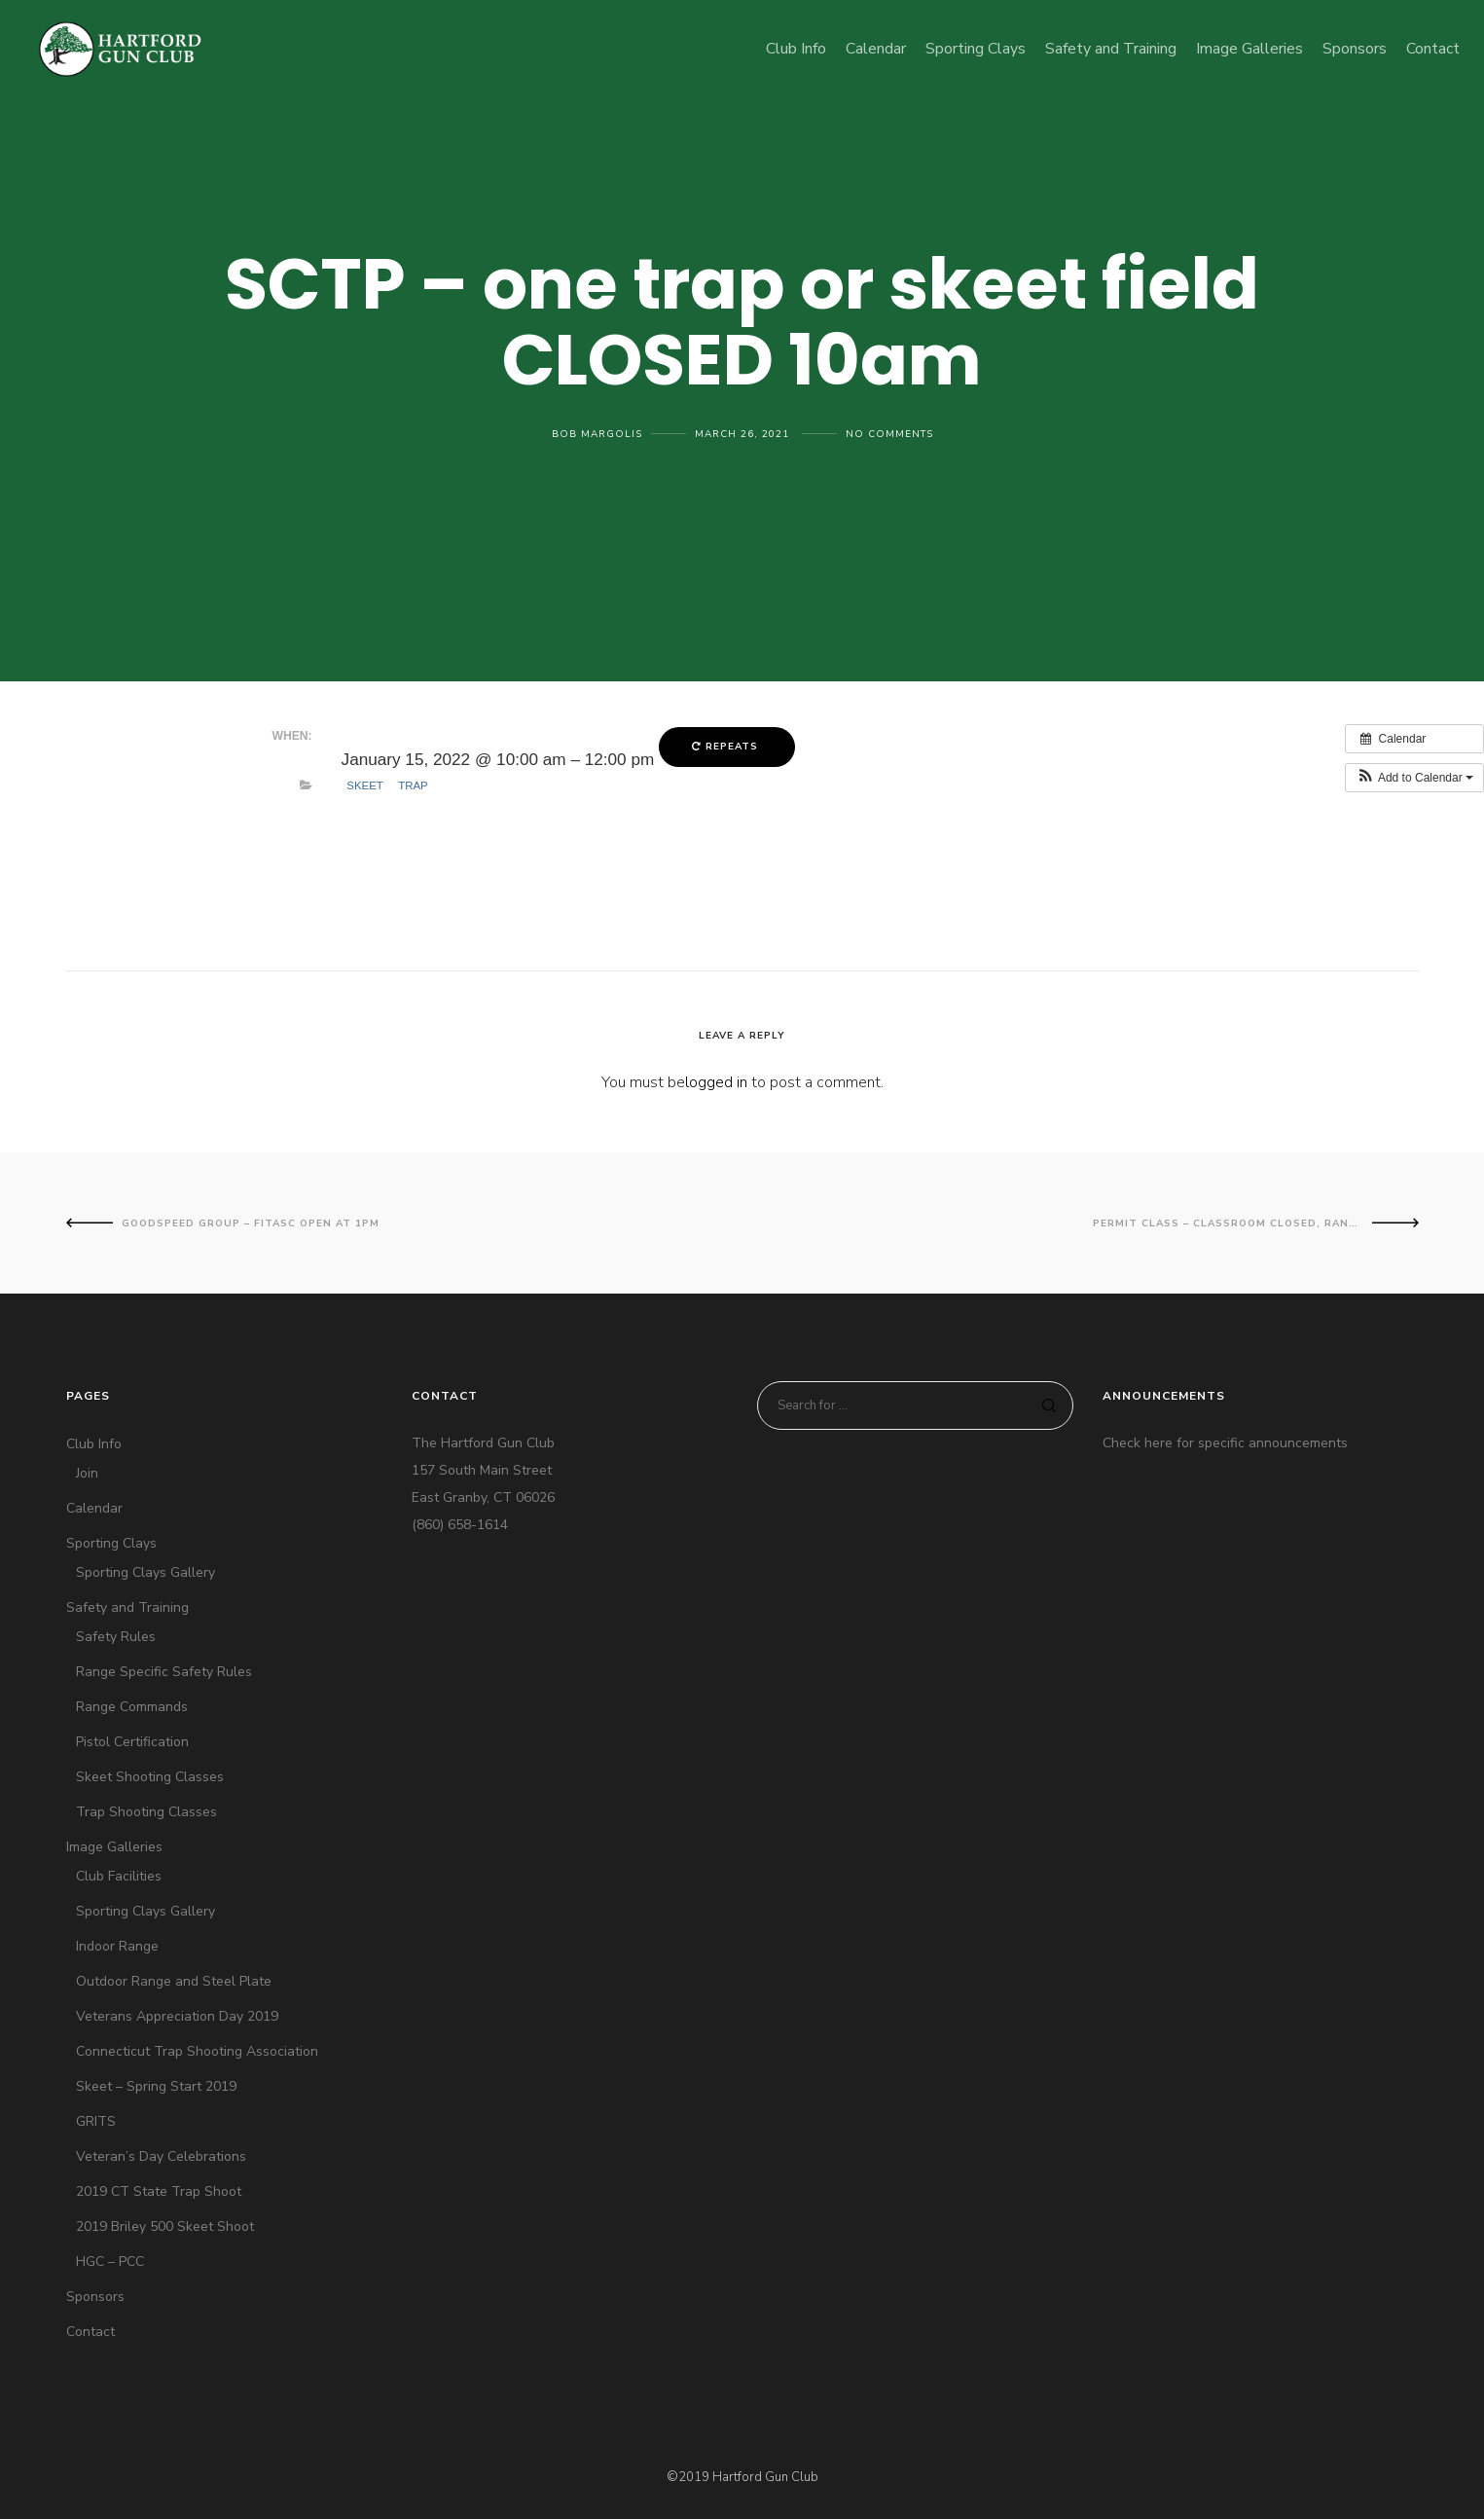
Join (87, 1473)
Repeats (727, 746)
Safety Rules (116, 1636)
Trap (413, 785)
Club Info (94, 1444)
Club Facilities (119, 1876)
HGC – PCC (110, 2261)
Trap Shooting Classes (146, 1812)
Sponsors (95, 2296)
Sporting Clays (111, 1543)
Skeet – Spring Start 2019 (156, 2086)
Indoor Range (117, 1946)
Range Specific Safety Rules (164, 1671)
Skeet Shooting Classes (150, 1777)
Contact (90, 2331)
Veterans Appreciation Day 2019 (177, 2016)
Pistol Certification (132, 1742)
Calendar (94, 1508)
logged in (716, 1082)
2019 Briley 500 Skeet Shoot (165, 2226)
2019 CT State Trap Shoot (158, 2191)
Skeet (364, 785)
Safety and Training (127, 1607)
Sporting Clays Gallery (145, 1572)
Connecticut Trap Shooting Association (197, 2051)
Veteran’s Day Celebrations (161, 2156)
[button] (1414, 777)
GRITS (96, 2121)
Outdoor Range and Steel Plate (173, 1981)
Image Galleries (114, 1847)
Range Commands (132, 1707)
